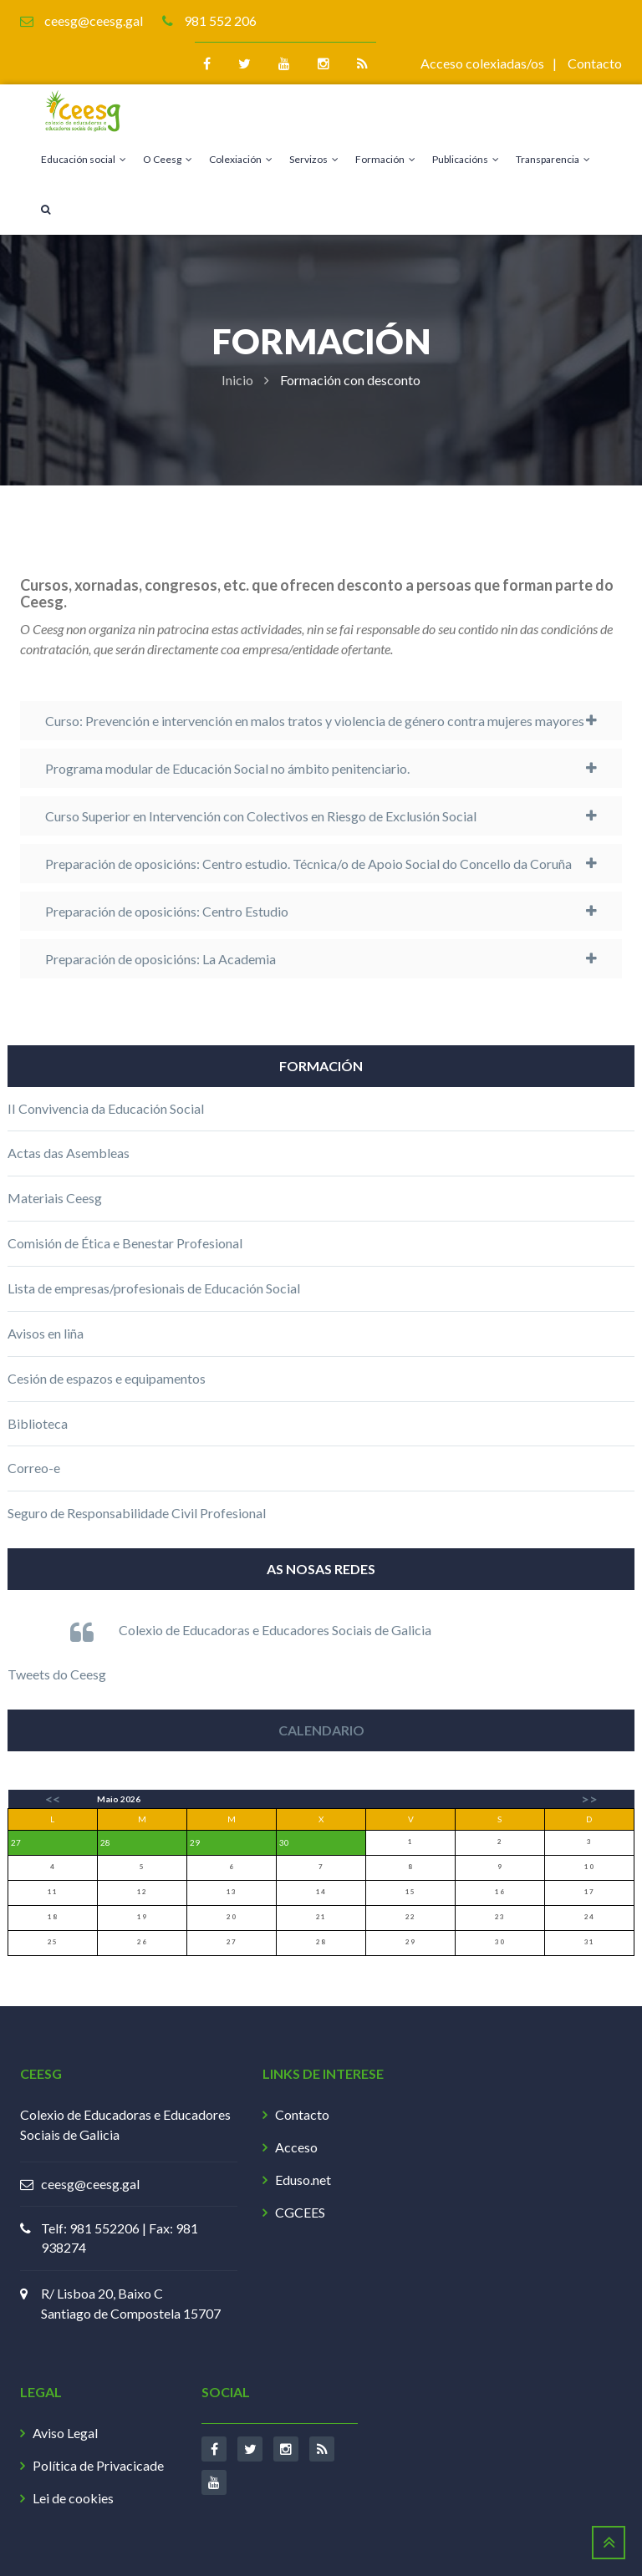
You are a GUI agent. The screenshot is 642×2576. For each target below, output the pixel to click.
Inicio (237, 380)
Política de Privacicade (98, 2465)
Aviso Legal (65, 2433)
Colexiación (241, 159)
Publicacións (465, 159)
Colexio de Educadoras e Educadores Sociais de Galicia (275, 1630)
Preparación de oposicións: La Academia (160, 959)
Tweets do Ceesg (57, 1674)
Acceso (296, 2147)
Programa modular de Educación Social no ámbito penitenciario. (227, 768)
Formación (385, 159)
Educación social (83, 159)
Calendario (321, 1730)
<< (52, 1798)
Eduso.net (303, 2179)
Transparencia (553, 159)
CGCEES (300, 2212)
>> (589, 1798)
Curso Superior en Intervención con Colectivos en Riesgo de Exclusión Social (260, 816)
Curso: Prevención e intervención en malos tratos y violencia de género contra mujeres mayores (314, 721)
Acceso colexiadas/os (482, 63)
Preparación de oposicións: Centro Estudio (166, 911)
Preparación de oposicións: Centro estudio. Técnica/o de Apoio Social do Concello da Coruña (308, 863)
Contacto (595, 63)
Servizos (314, 159)
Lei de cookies (73, 2498)
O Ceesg (167, 159)
